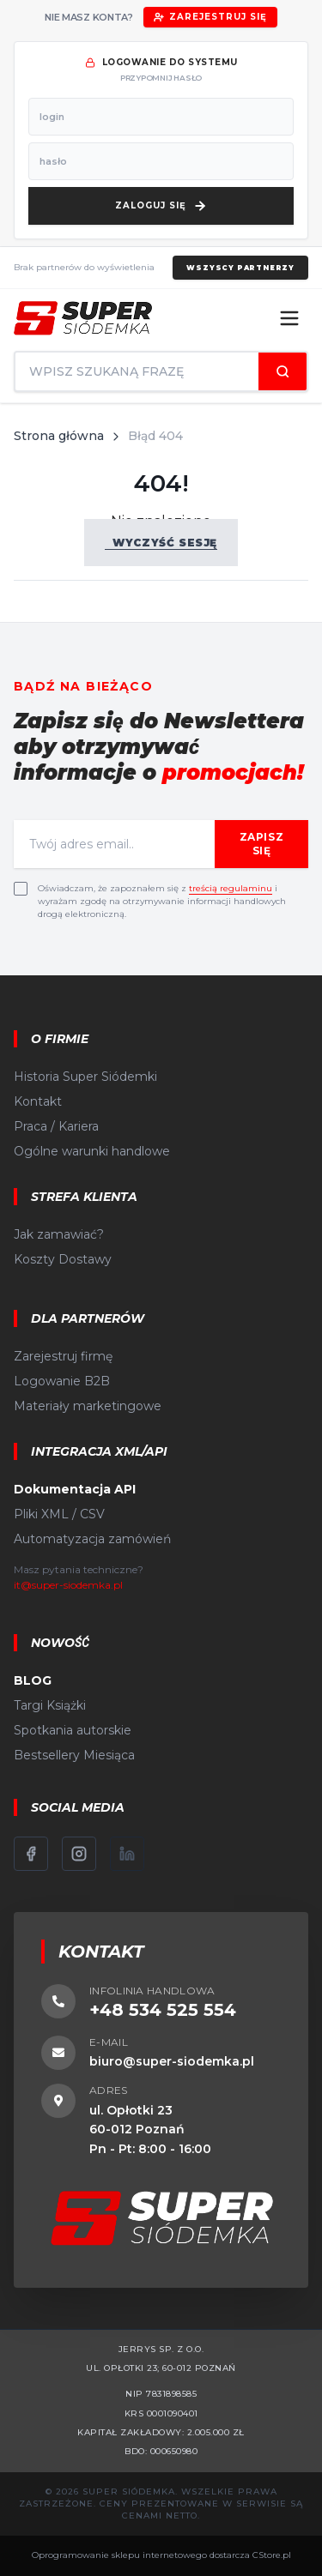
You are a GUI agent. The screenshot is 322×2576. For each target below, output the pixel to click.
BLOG (33, 1680)
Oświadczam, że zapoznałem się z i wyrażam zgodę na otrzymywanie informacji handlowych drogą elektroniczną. (162, 901)
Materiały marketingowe (87, 1406)
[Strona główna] (83, 318)
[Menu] (289, 318)
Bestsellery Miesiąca (74, 1755)
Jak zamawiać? (59, 1234)
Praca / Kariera (56, 1126)
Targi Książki (50, 1705)
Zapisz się (262, 843)
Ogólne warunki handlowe (92, 1151)
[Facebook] (31, 1854)
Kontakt (38, 1101)
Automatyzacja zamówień (92, 1539)
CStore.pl (271, 2555)
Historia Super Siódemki (85, 1076)
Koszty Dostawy (63, 1259)
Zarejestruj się (210, 16)
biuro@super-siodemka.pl (171, 2061)
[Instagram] (79, 1854)
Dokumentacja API (75, 1489)
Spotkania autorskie (72, 1730)
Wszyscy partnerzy (240, 267)
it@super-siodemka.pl (68, 1584)
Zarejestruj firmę (63, 1356)
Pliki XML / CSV (59, 1514)
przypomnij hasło (161, 77)
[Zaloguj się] (161, 206)
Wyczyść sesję (161, 542)
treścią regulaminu (230, 888)
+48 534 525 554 (162, 2009)
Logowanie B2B (62, 1381)
